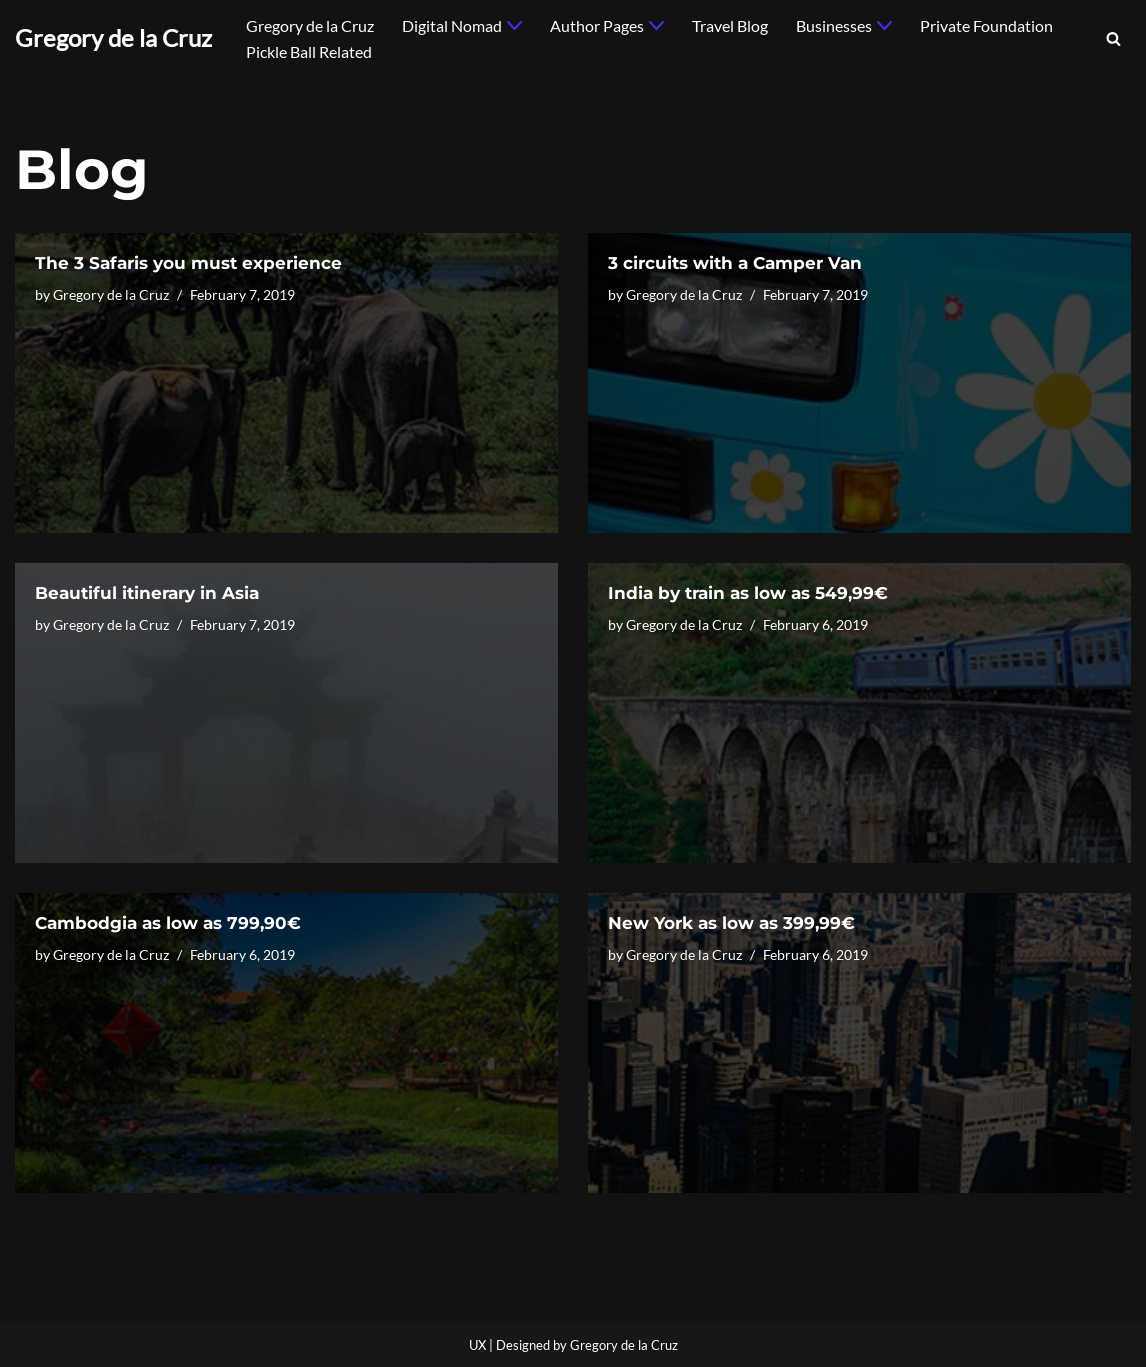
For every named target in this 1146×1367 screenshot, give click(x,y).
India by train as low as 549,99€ (748, 593)
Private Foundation (986, 25)
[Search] (1113, 38)
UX (477, 1345)
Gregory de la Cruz (310, 25)
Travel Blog (730, 25)
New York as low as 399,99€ (731, 923)
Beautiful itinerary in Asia (147, 593)
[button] (514, 25)
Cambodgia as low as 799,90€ (168, 923)
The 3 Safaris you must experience (188, 263)
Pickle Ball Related (309, 51)
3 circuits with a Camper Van (735, 263)
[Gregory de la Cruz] (113, 38)
